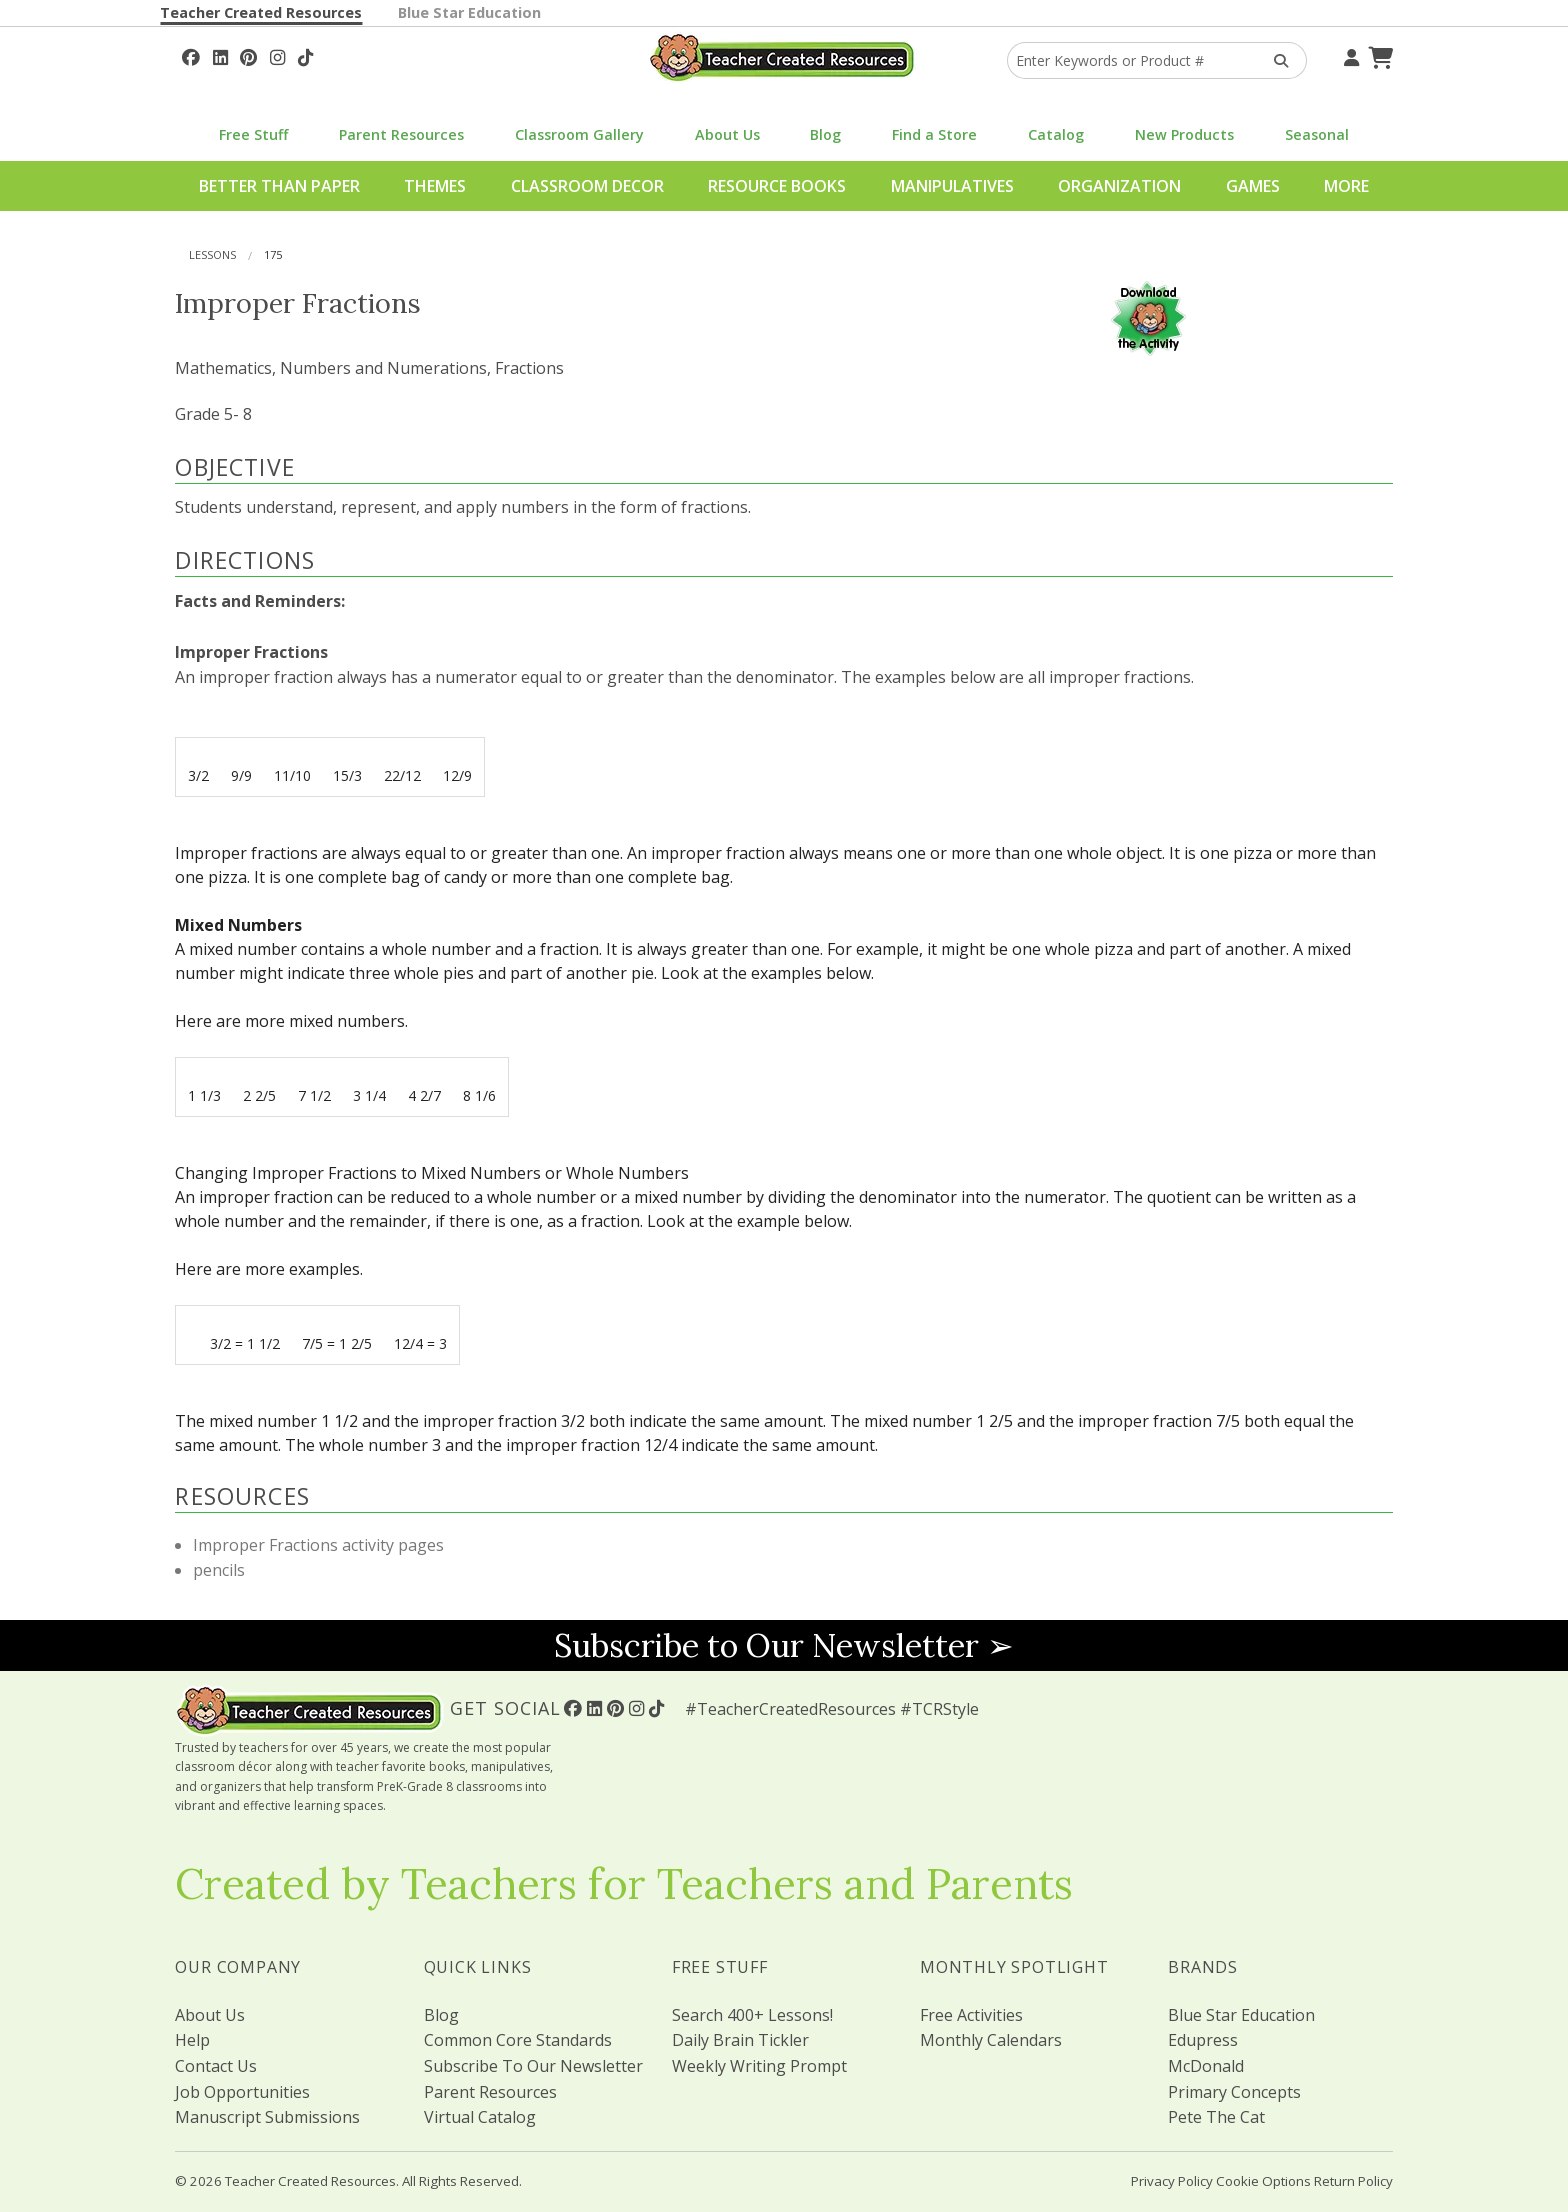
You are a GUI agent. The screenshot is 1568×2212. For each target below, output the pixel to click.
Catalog (1056, 134)
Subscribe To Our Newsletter (533, 2066)
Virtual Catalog (480, 2117)
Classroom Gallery (579, 134)
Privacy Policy (1172, 2181)
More (1346, 186)
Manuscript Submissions (267, 2117)
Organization (1119, 186)
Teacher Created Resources (261, 12)
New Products (1184, 134)
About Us (727, 134)
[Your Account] (1349, 55)
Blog (825, 134)
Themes (435, 186)
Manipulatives (952, 186)
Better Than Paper (279, 186)
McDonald (1206, 2066)
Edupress (1203, 2040)
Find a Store (934, 134)
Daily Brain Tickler (740, 2040)
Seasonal (1317, 134)
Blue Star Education (469, 12)
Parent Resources (401, 134)
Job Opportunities (242, 2092)
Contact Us (216, 2066)
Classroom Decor (587, 186)
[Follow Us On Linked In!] (220, 55)
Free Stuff (253, 134)
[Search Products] (1274, 60)
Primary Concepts (1234, 2092)
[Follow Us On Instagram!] (277, 55)
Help (192, 2040)
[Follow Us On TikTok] (305, 55)
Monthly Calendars (991, 2040)
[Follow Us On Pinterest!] (248, 55)
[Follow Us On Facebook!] (191, 55)
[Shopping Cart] (1378, 55)
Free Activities (971, 2015)
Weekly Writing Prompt (759, 2066)
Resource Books (777, 186)
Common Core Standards (518, 2040)
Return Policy (1353, 2181)
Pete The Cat (1216, 2117)
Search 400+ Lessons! (752, 2015)
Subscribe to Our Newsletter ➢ (784, 1645)
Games (1253, 186)
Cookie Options (1263, 2181)
